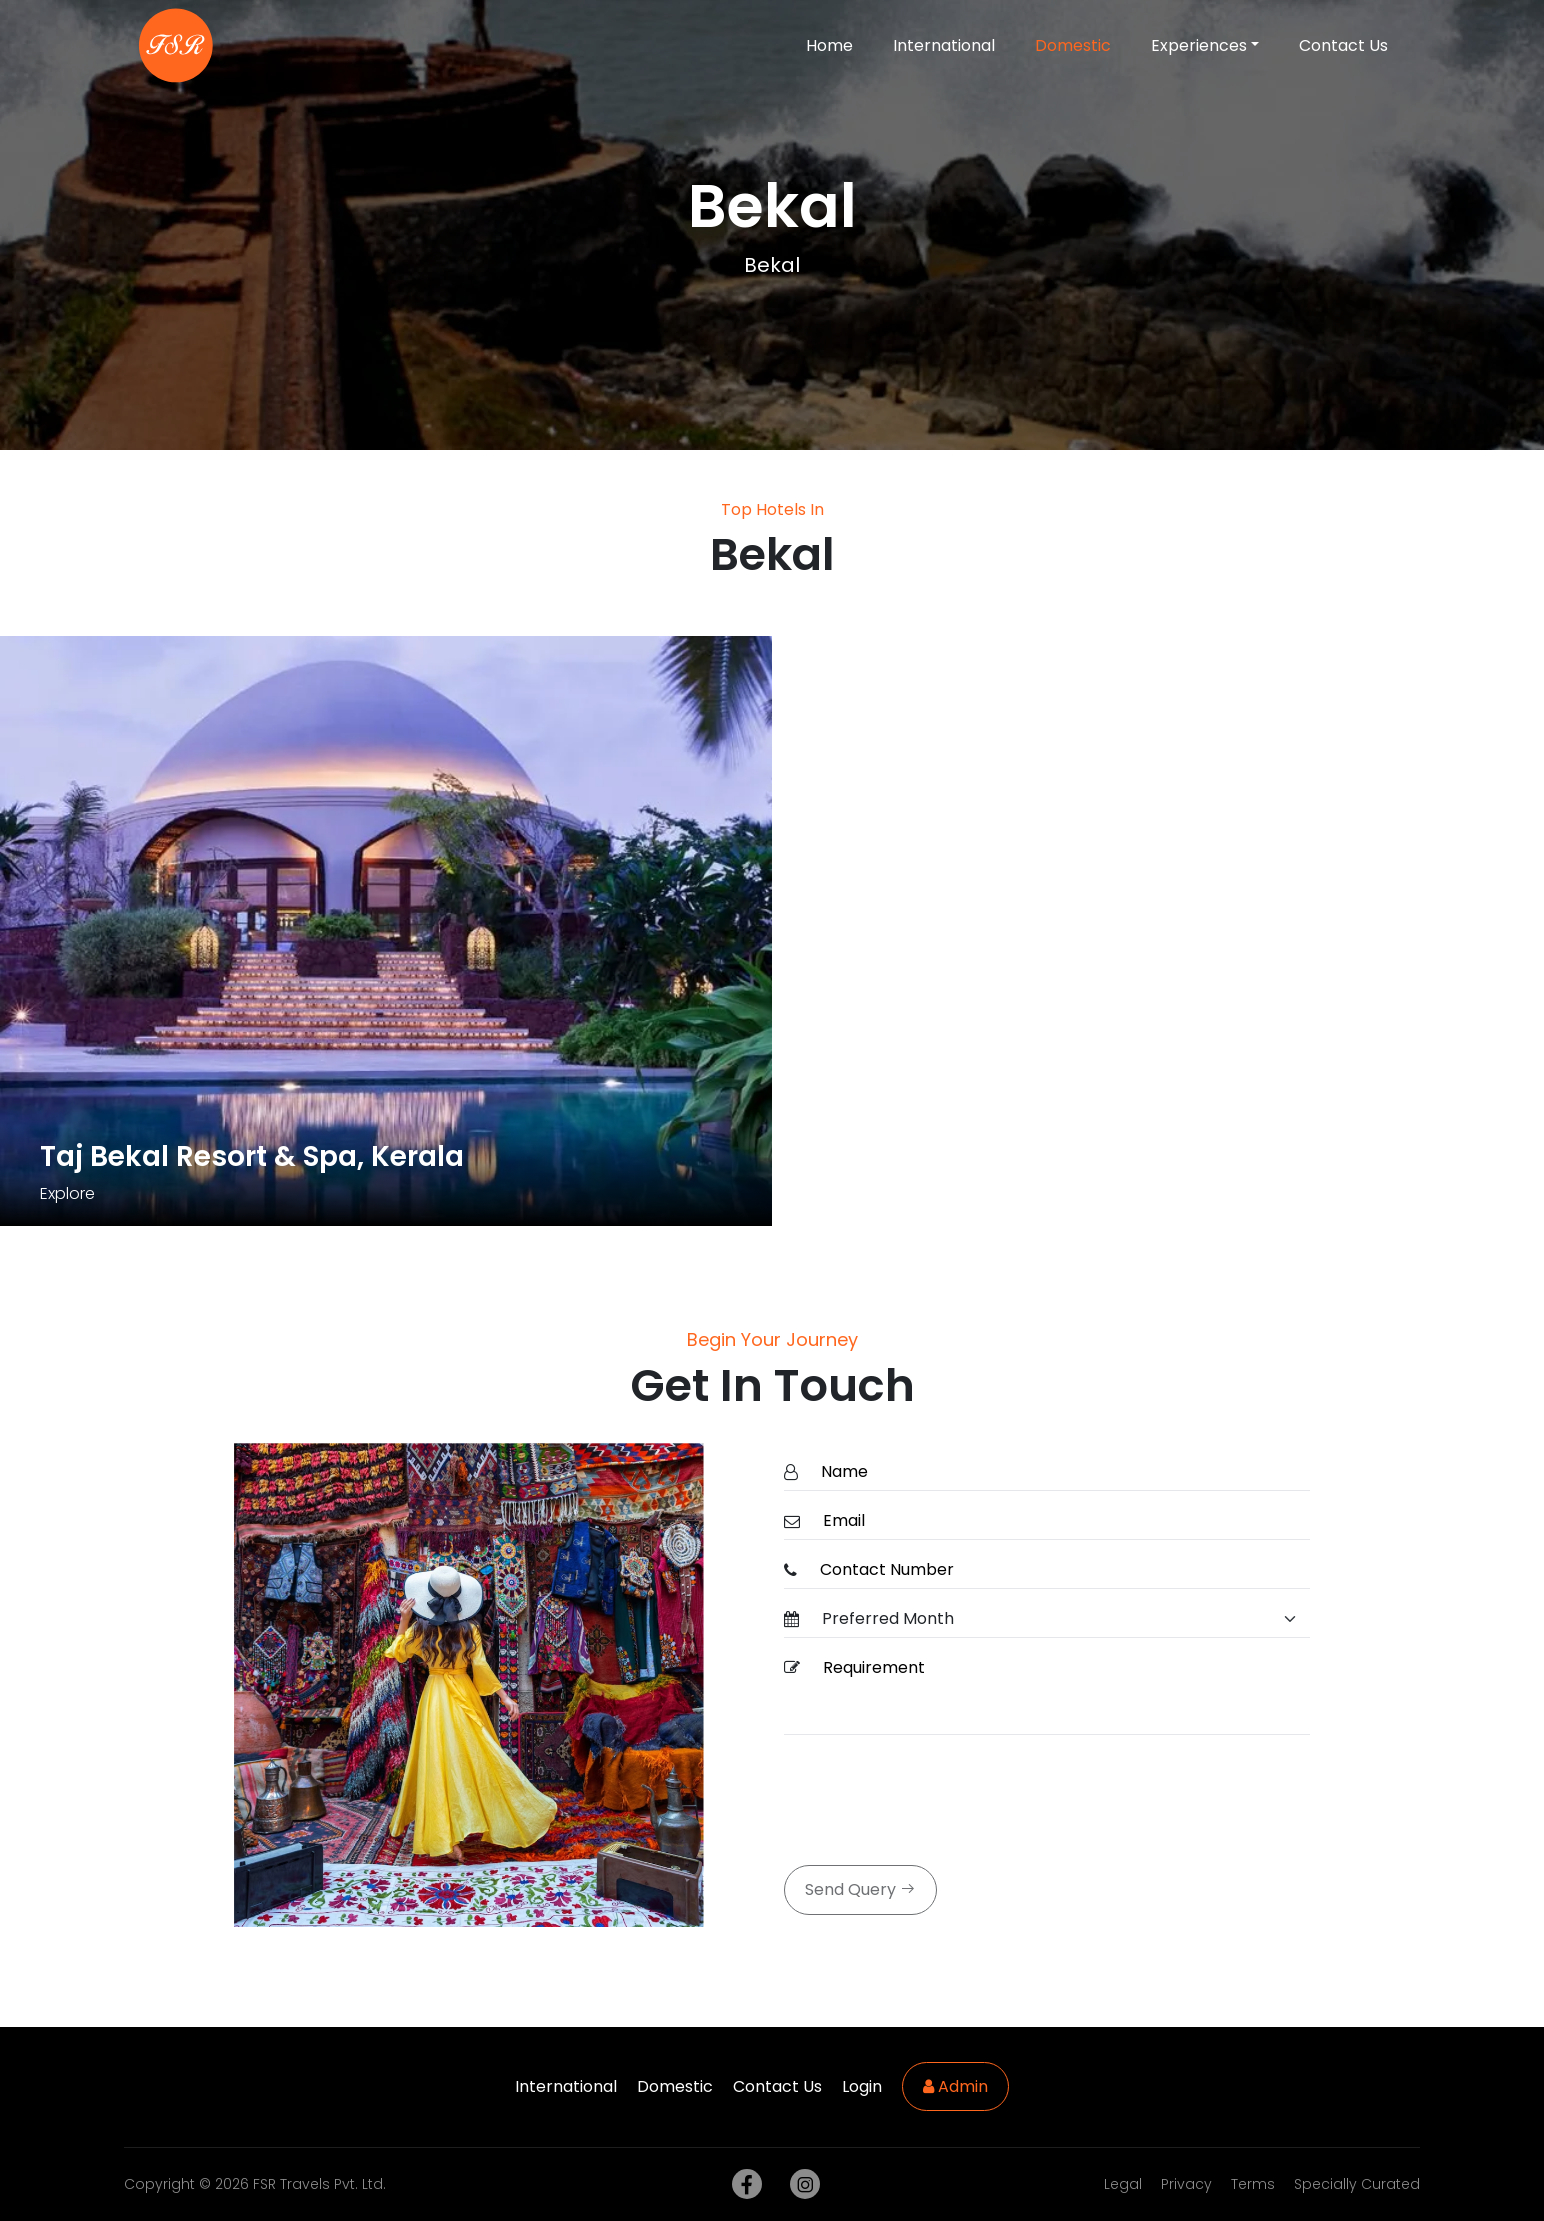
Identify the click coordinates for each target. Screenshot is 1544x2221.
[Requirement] (1060, 1692)
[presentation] (936, 1802)
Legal (1123, 2184)
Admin (955, 2086)
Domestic (1073, 45)
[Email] (1060, 1521)
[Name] (1059, 1472)
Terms (1253, 2184)
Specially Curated (1357, 2184)
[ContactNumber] (1059, 1570)
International (944, 45)
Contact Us (1343, 45)
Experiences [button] (1199, 45)
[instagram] (801, 2184)
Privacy (1186, 2184)
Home (829, 45)
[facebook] (743, 2184)
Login (862, 2086)
